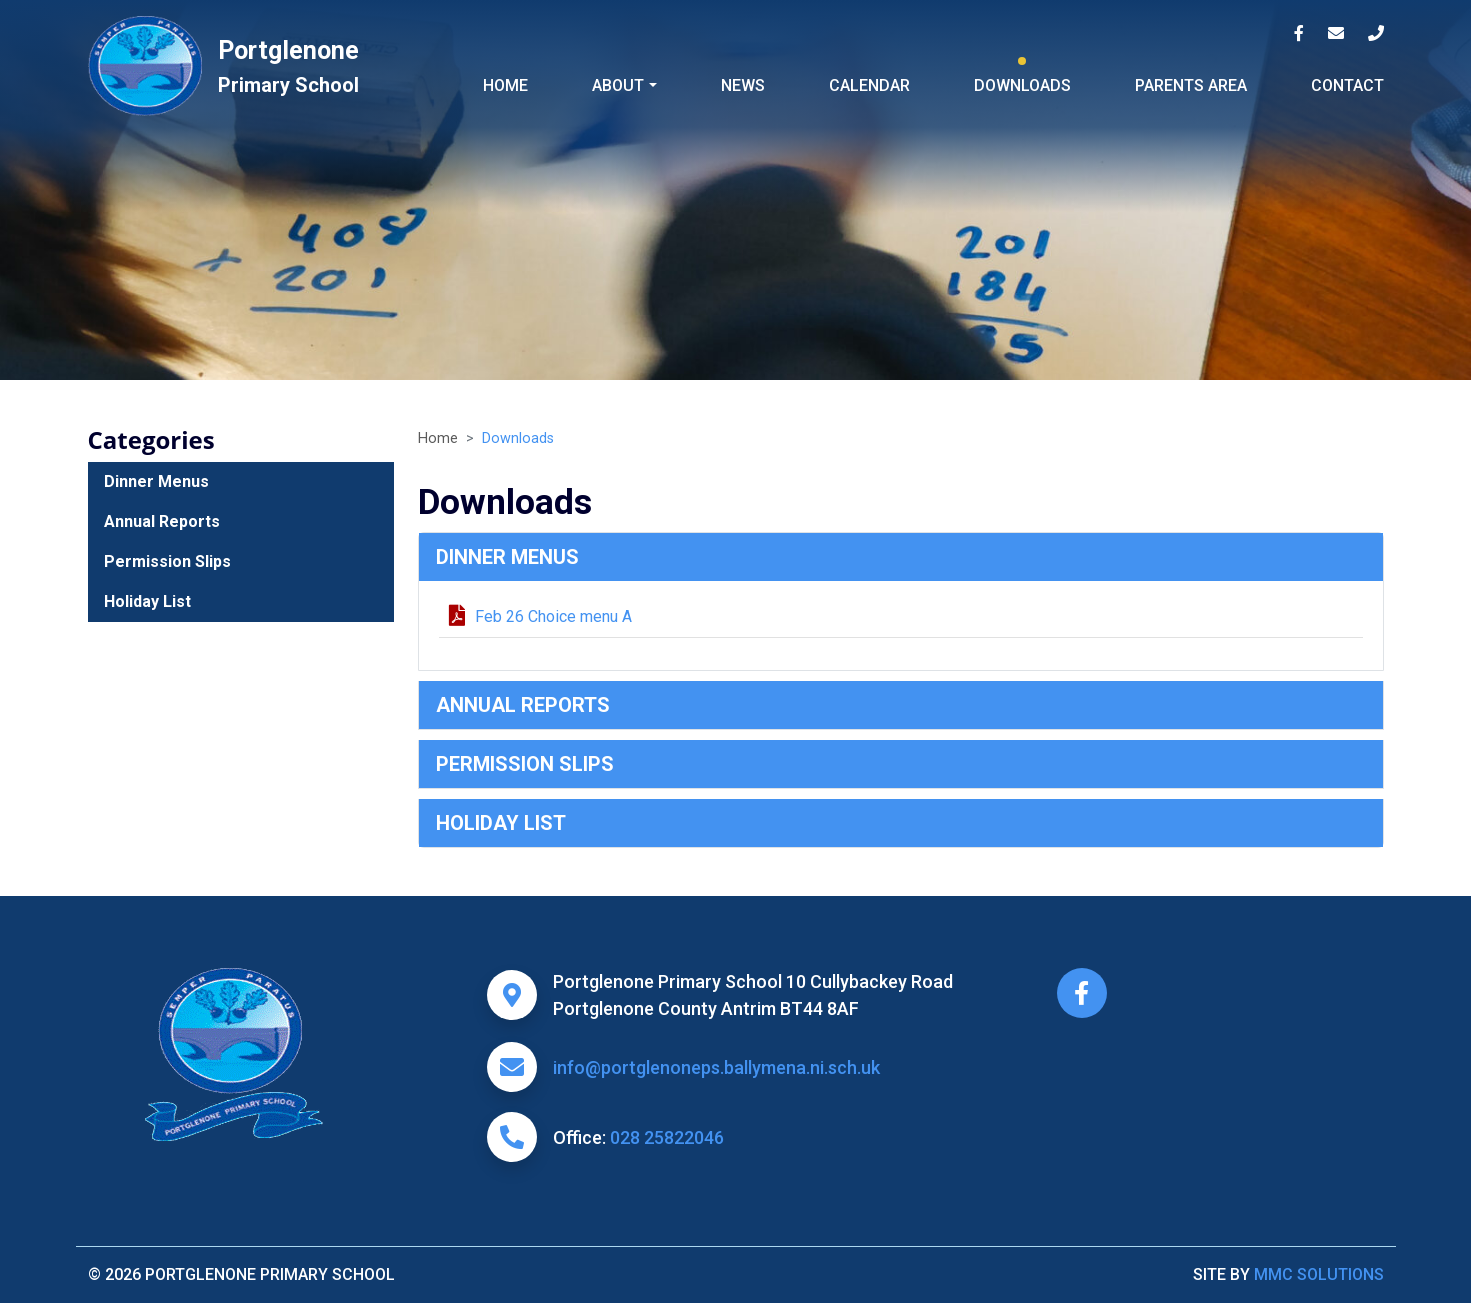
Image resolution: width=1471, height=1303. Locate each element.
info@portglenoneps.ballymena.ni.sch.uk (716, 1067)
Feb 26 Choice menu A (540, 616)
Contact (1347, 85)
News (743, 85)
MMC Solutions (1319, 1274)
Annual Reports (523, 705)
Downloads (1022, 85)
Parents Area (1191, 85)
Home (505, 85)
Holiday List (501, 823)
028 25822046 (667, 1137)
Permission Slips (525, 764)
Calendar (869, 85)
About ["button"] (618, 85)
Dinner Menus (507, 557)
